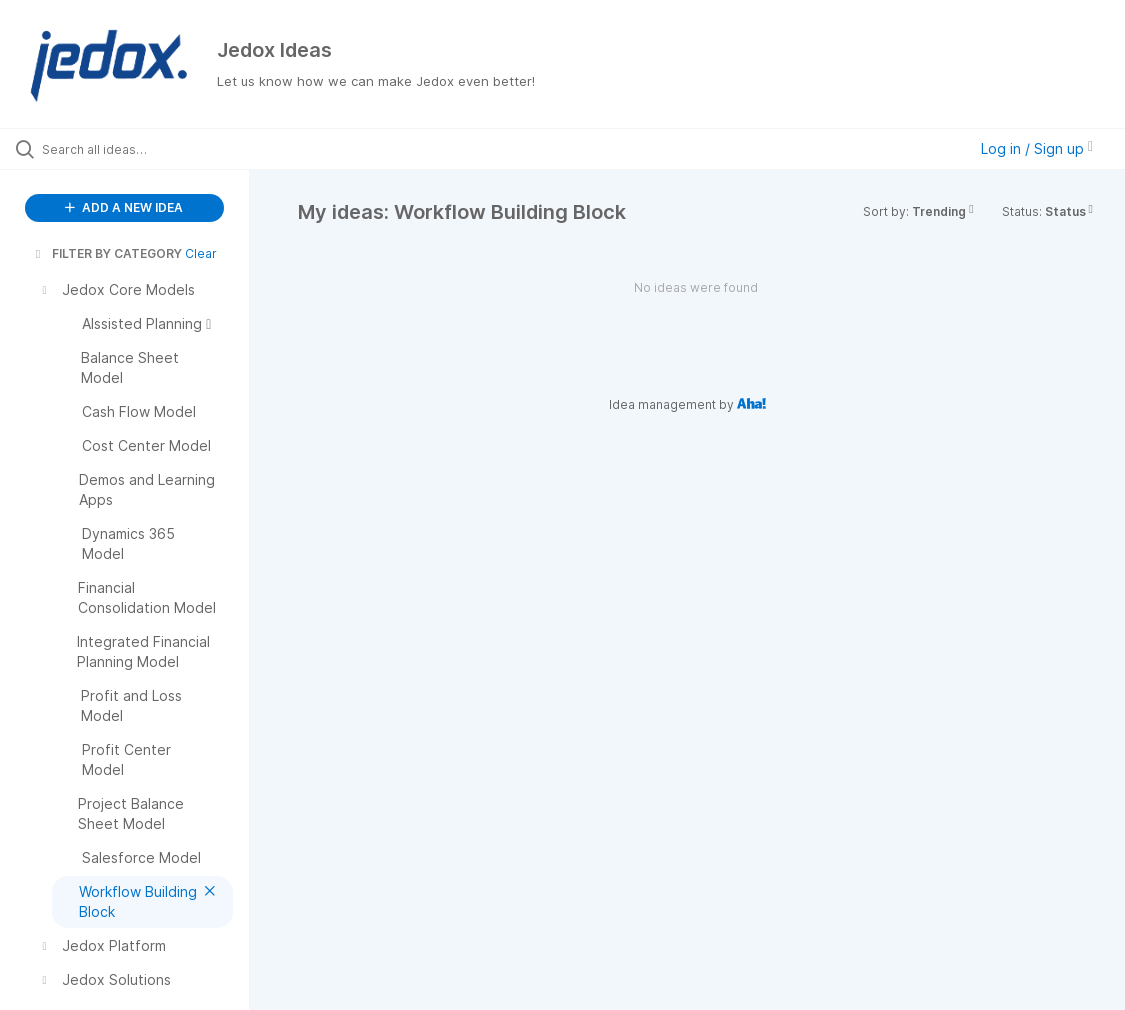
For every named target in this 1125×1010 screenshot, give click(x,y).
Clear (201, 253)
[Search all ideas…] (137, 149)
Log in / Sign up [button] (1037, 148)
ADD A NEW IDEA (124, 207)
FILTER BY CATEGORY (107, 253)
